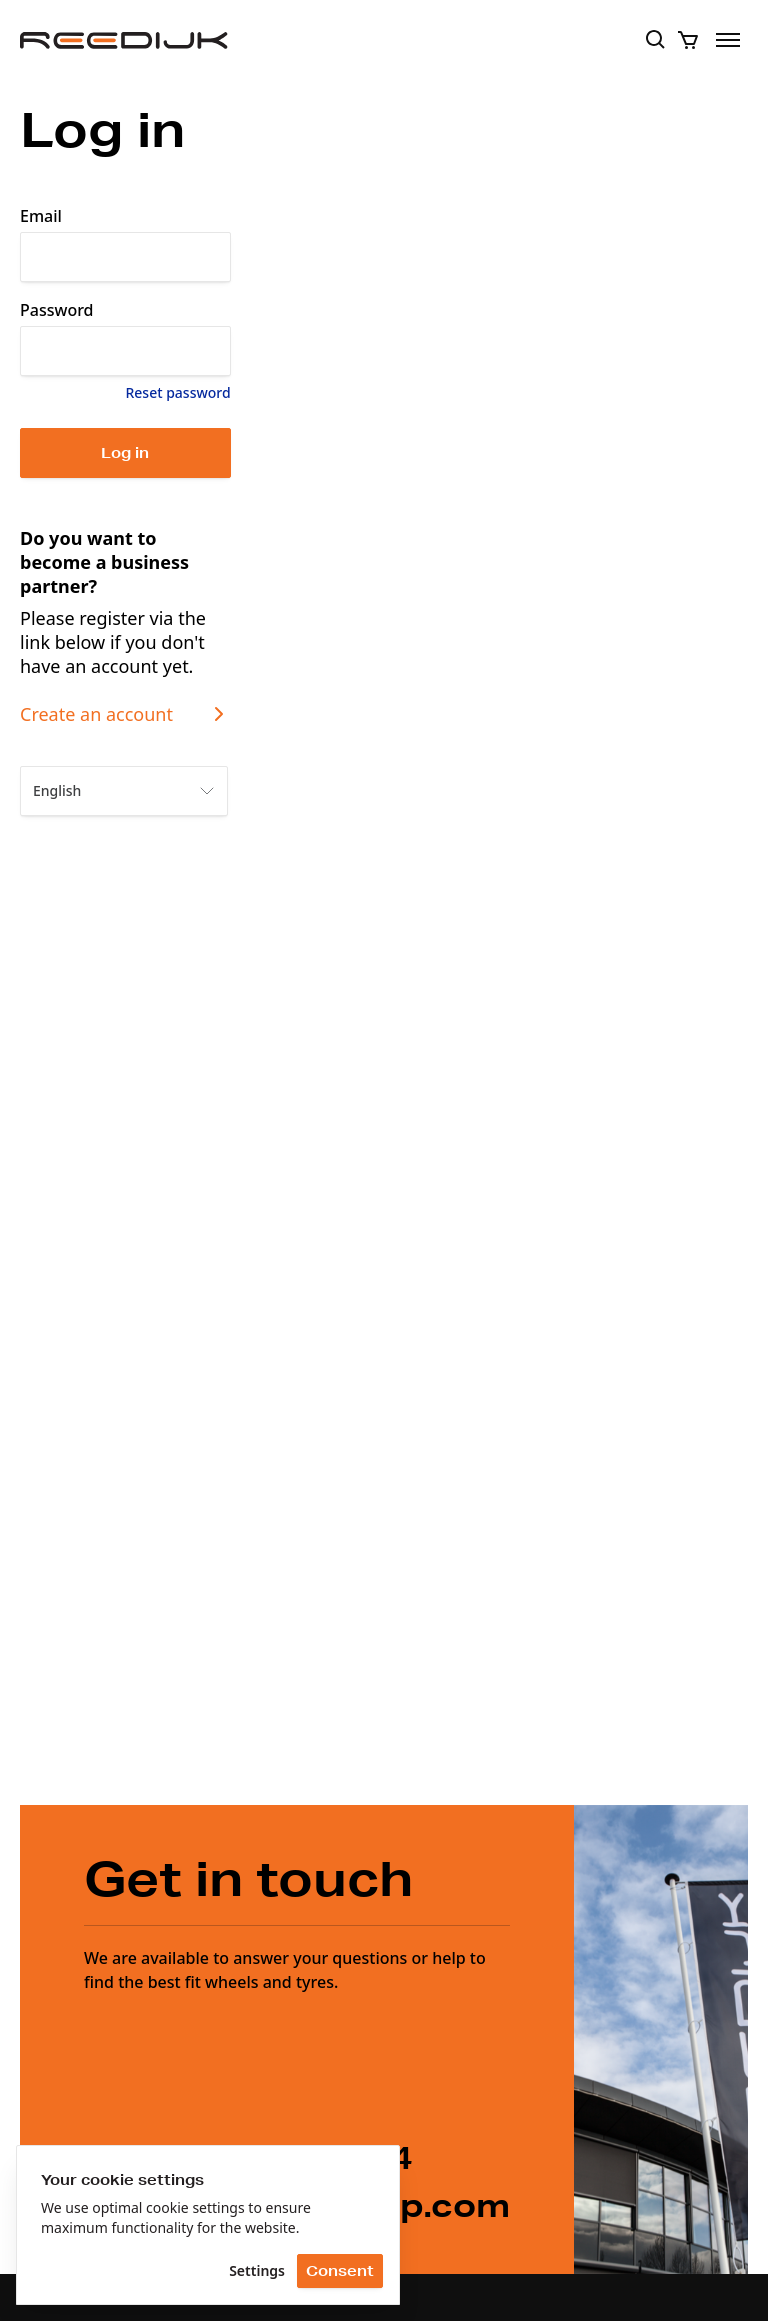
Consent (340, 2271)
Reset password (177, 392)
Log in (125, 453)
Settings (257, 2270)
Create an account (125, 714)
